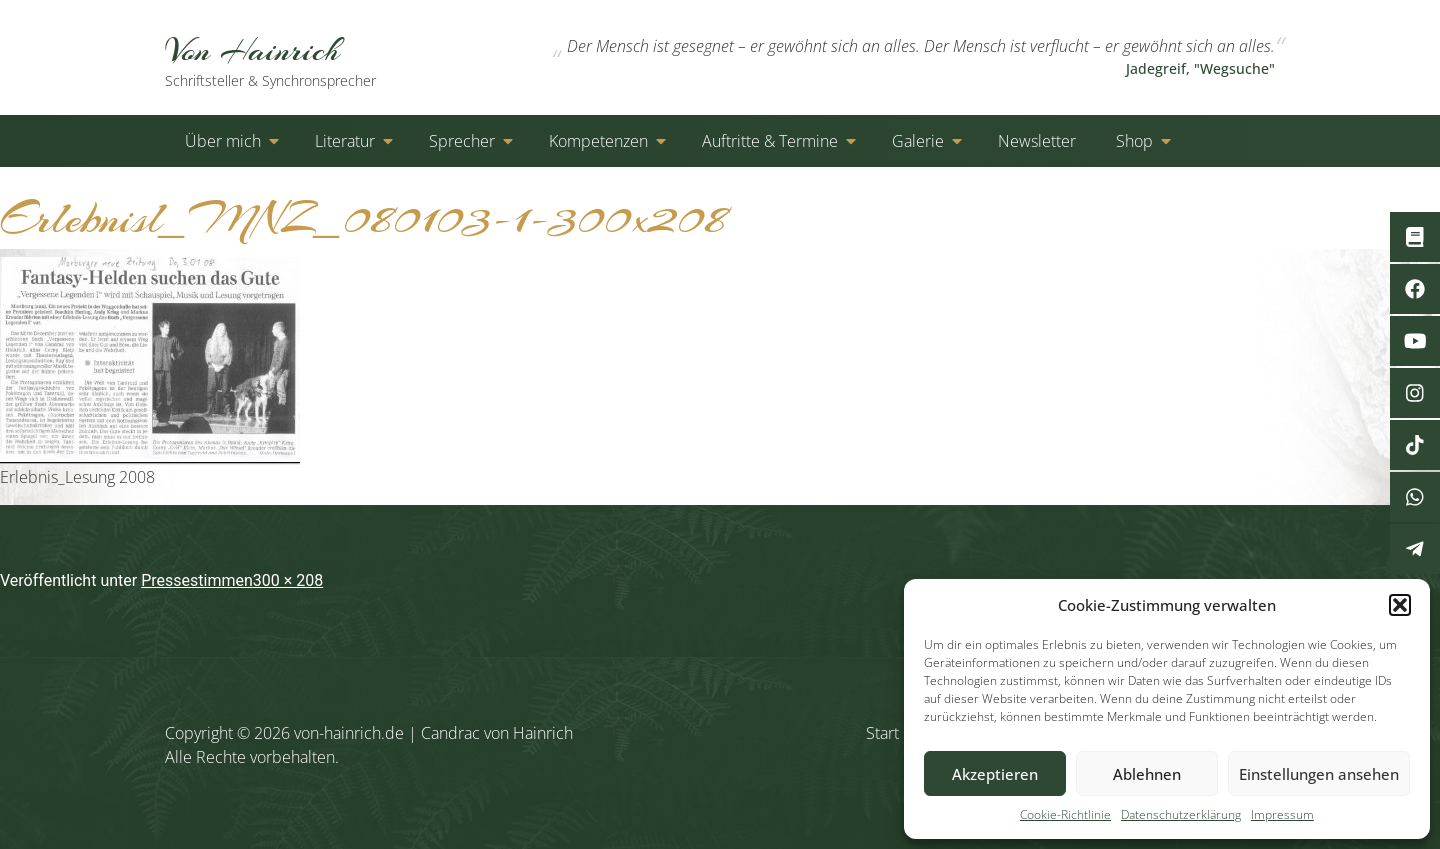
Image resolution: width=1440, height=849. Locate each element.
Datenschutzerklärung (1181, 814)
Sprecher (462, 141)
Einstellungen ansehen (1319, 774)
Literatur (345, 141)
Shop (1134, 141)
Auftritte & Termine (770, 141)
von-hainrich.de (349, 733)
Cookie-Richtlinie (1065, 814)
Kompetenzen (598, 141)
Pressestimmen (197, 580)
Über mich (223, 141)
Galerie (918, 141)
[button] (1400, 605)
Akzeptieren (995, 774)
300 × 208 (288, 580)
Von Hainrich (292, 59)
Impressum (1282, 814)
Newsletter (1037, 141)
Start (882, 733)
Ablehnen (1147, 774)
